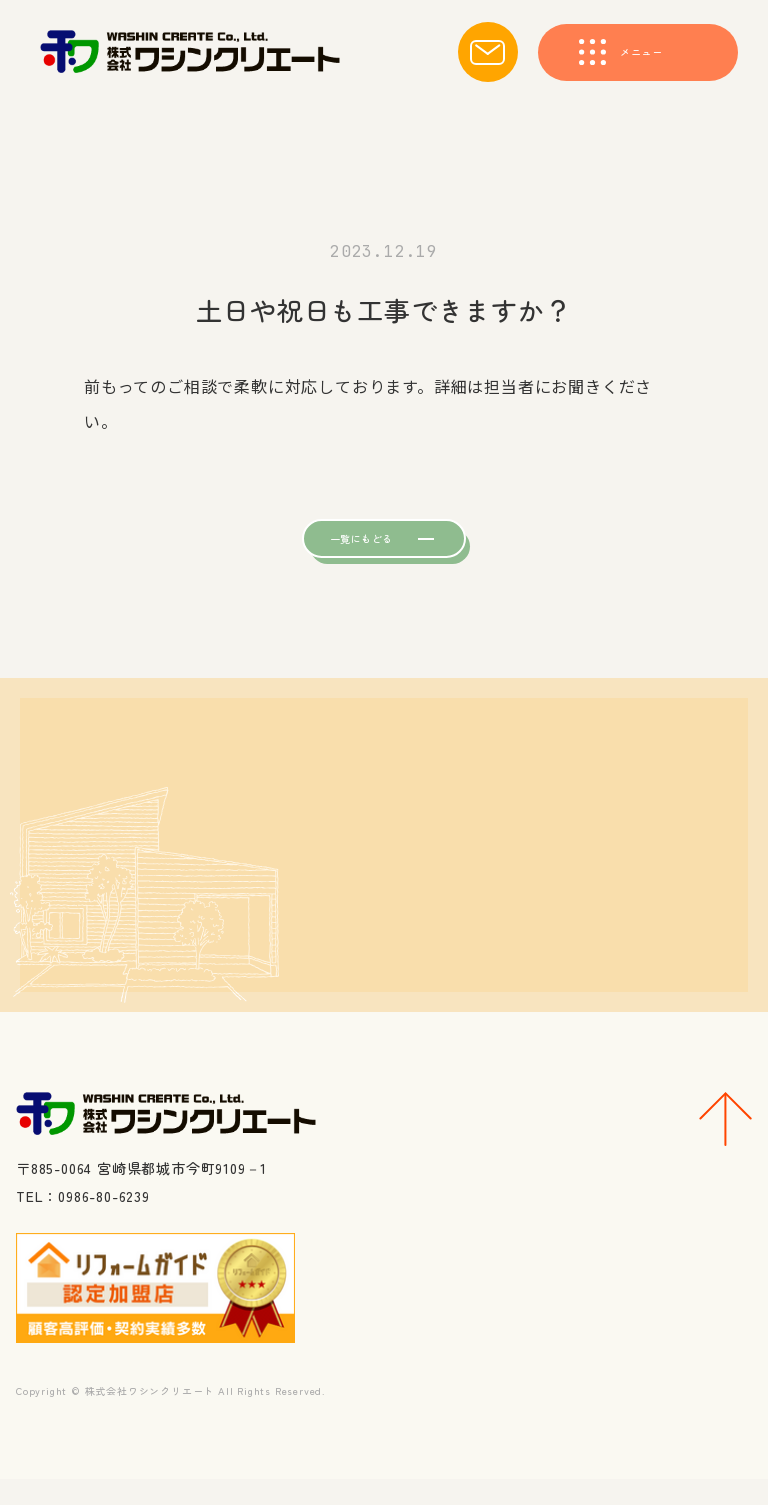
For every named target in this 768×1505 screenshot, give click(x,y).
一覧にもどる (346, 549)
